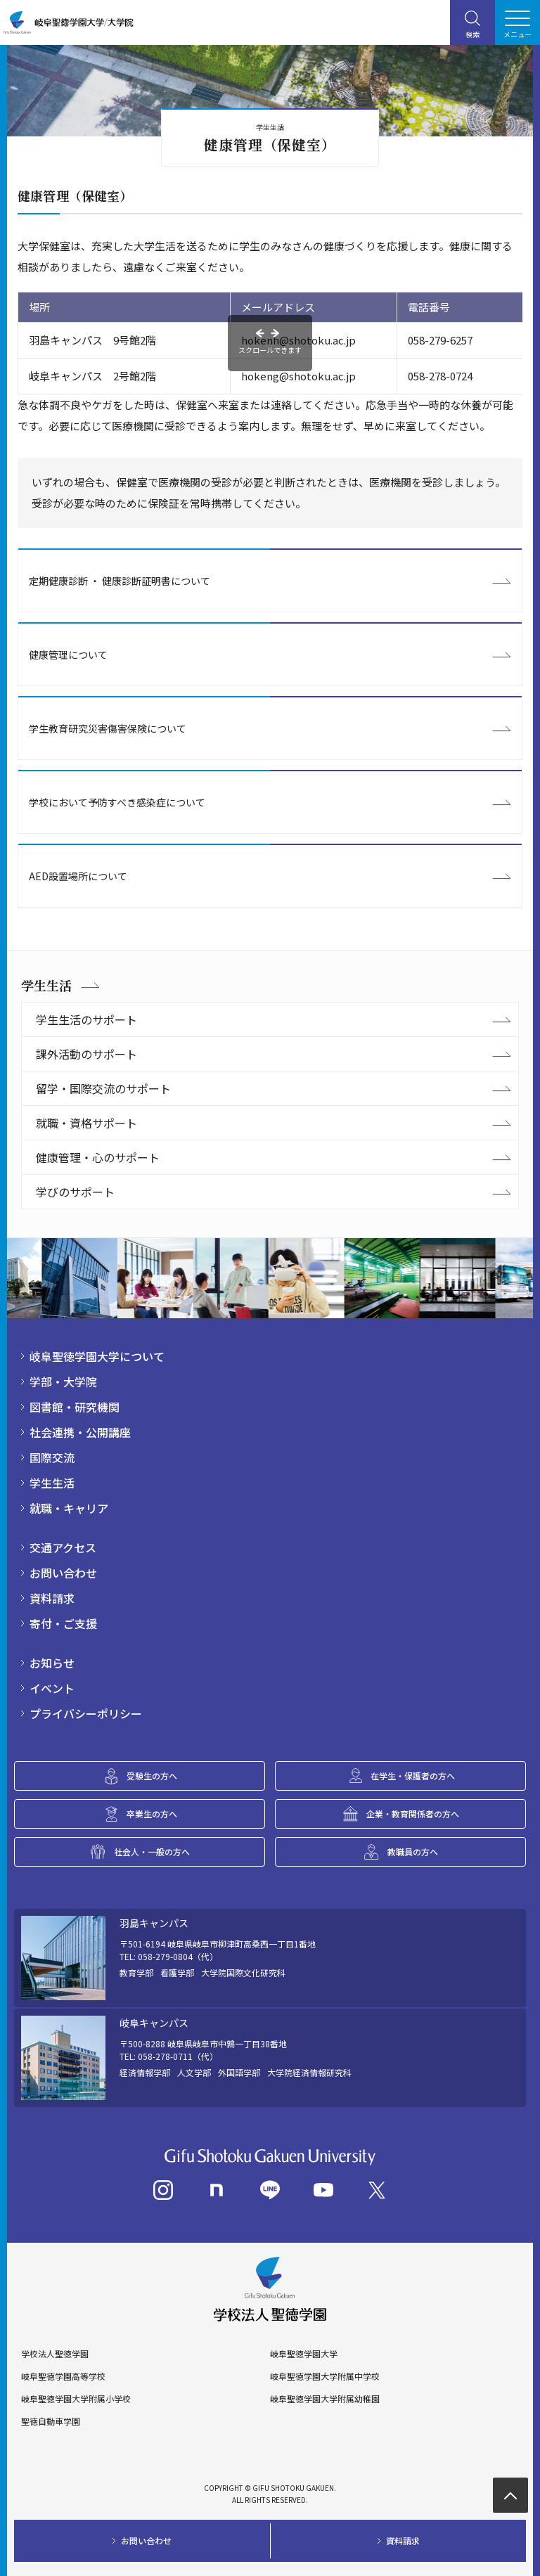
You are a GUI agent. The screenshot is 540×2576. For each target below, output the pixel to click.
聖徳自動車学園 (50, 2421)
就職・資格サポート (86, 1122)
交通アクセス (63, 1547)
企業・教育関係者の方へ (412, 1814)
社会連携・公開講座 (80, 1432)
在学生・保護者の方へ (413, 1776)
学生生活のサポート (86, 1019)
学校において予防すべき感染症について (117, 802)
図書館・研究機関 (75, 1406)
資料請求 (52, 1598)
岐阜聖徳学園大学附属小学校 (76, 2399)
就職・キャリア (69, 1508)
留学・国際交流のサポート (103, 1088)
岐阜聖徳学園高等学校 (63, 2376)
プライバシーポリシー (86, 1713)
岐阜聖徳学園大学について (97, 1356)
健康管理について (68, 655)
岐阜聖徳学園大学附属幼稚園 (325, 2399)
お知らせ (52, 1662)
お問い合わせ (63, 1572)
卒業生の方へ (152, 1814)
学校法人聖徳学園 (55, 2354)
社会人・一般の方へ (152, 1851)
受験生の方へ (152, 1776)
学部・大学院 (63, 1381)
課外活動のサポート (86, 1053)
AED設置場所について (78, 876)
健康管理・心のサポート (98, 1157)
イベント (52, 1688)
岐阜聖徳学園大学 (304, 2354)
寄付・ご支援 (63, 1623)
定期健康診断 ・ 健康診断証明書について (119, 581)
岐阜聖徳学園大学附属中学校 (325, 2376)
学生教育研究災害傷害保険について (107, 728)
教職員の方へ (412, 1851)
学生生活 (46, 985)
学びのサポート (75, 1191)
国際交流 (52, 1457)
